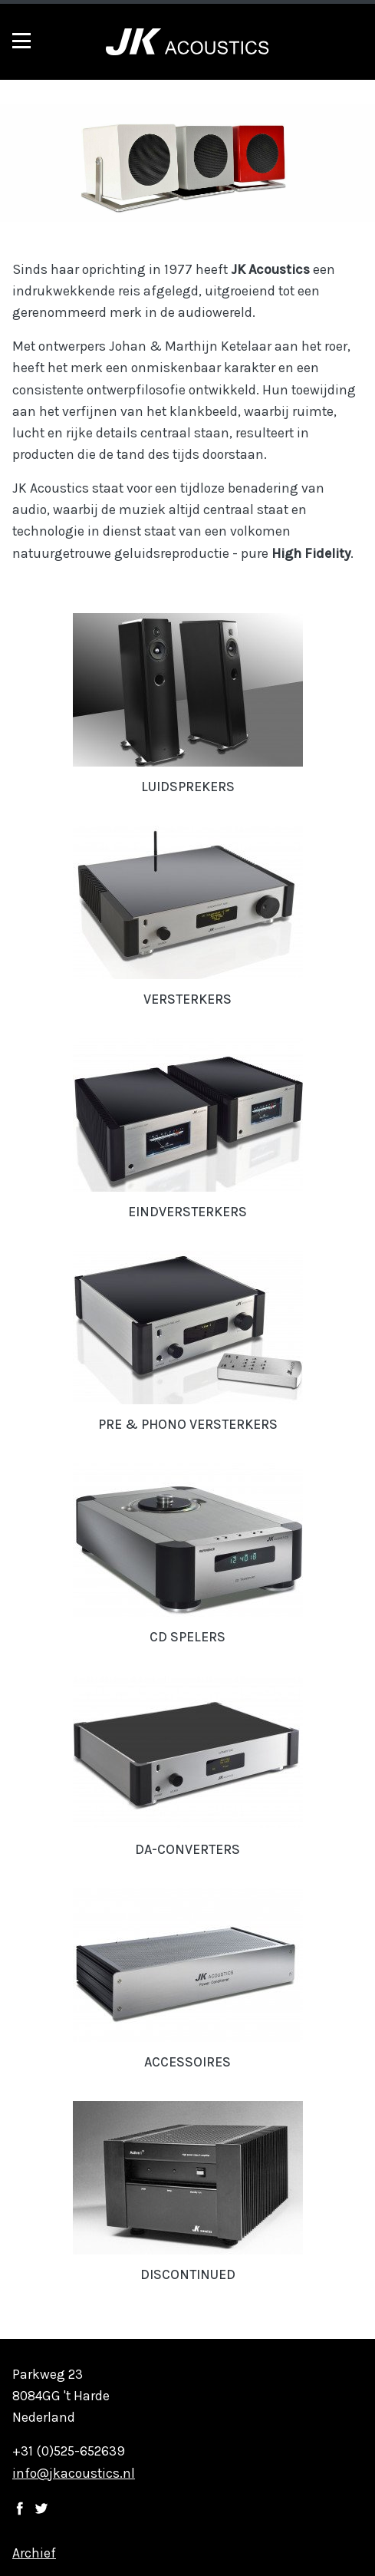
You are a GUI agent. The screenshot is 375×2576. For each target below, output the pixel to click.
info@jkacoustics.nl (73, 2473)
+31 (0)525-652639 (68, 2451)
